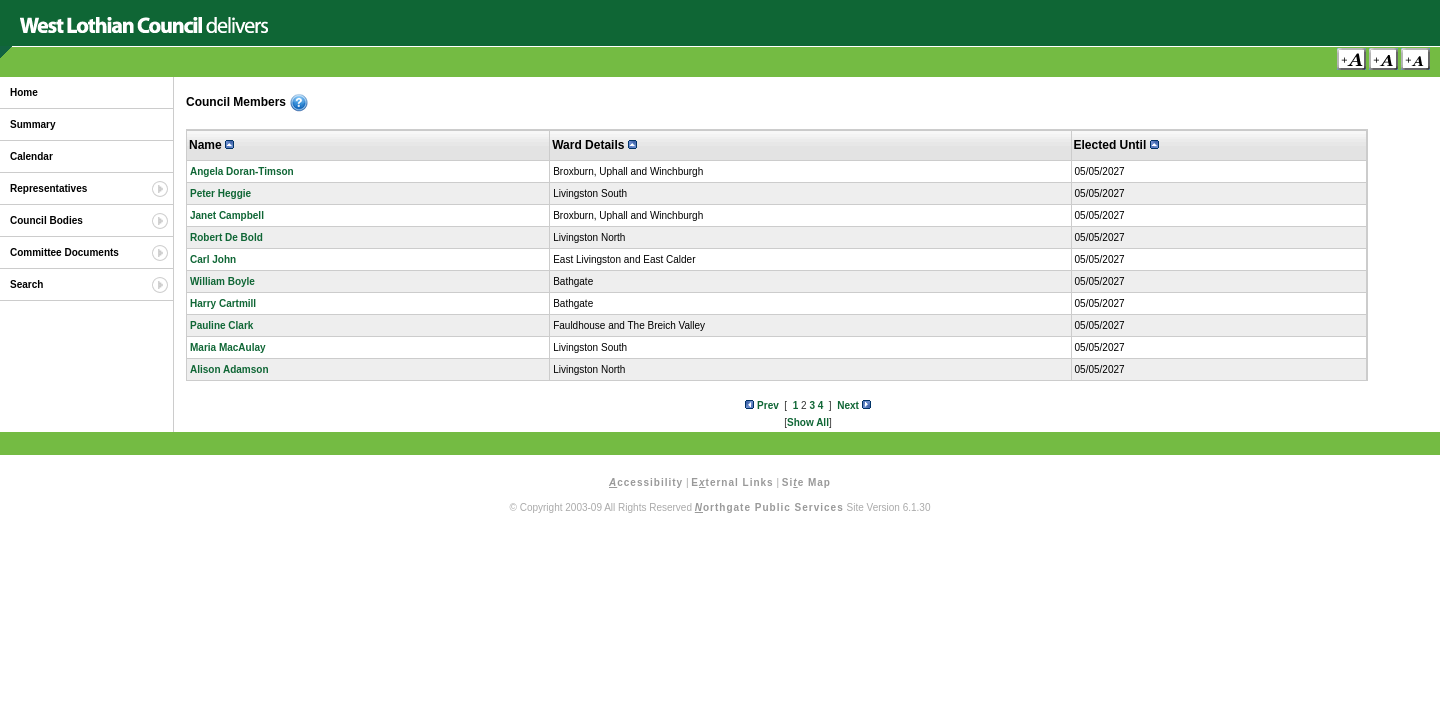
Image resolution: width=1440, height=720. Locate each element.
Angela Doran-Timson (242, 171)
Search (26, 284)
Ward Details (594, 145)
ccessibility (646, 482)
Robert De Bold (226, 237)
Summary (33, 124)
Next (853, 405)
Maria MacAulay (228, 347)
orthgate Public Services (769, 507)
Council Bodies (46, 220)
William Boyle (222, 281)
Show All (808, 422)
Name (211, 145)
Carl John (213, 259)
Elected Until (1116, 145)
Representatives (48, 188)
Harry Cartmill (223, 303)
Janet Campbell (227, 215)
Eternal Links (732, 482)
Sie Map (806, 482)
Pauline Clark (221, 325)
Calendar (31, 156)
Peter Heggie (220, 193)
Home (24, 92)
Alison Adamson (229, 369)
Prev (761, 405)
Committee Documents (64, 252)
